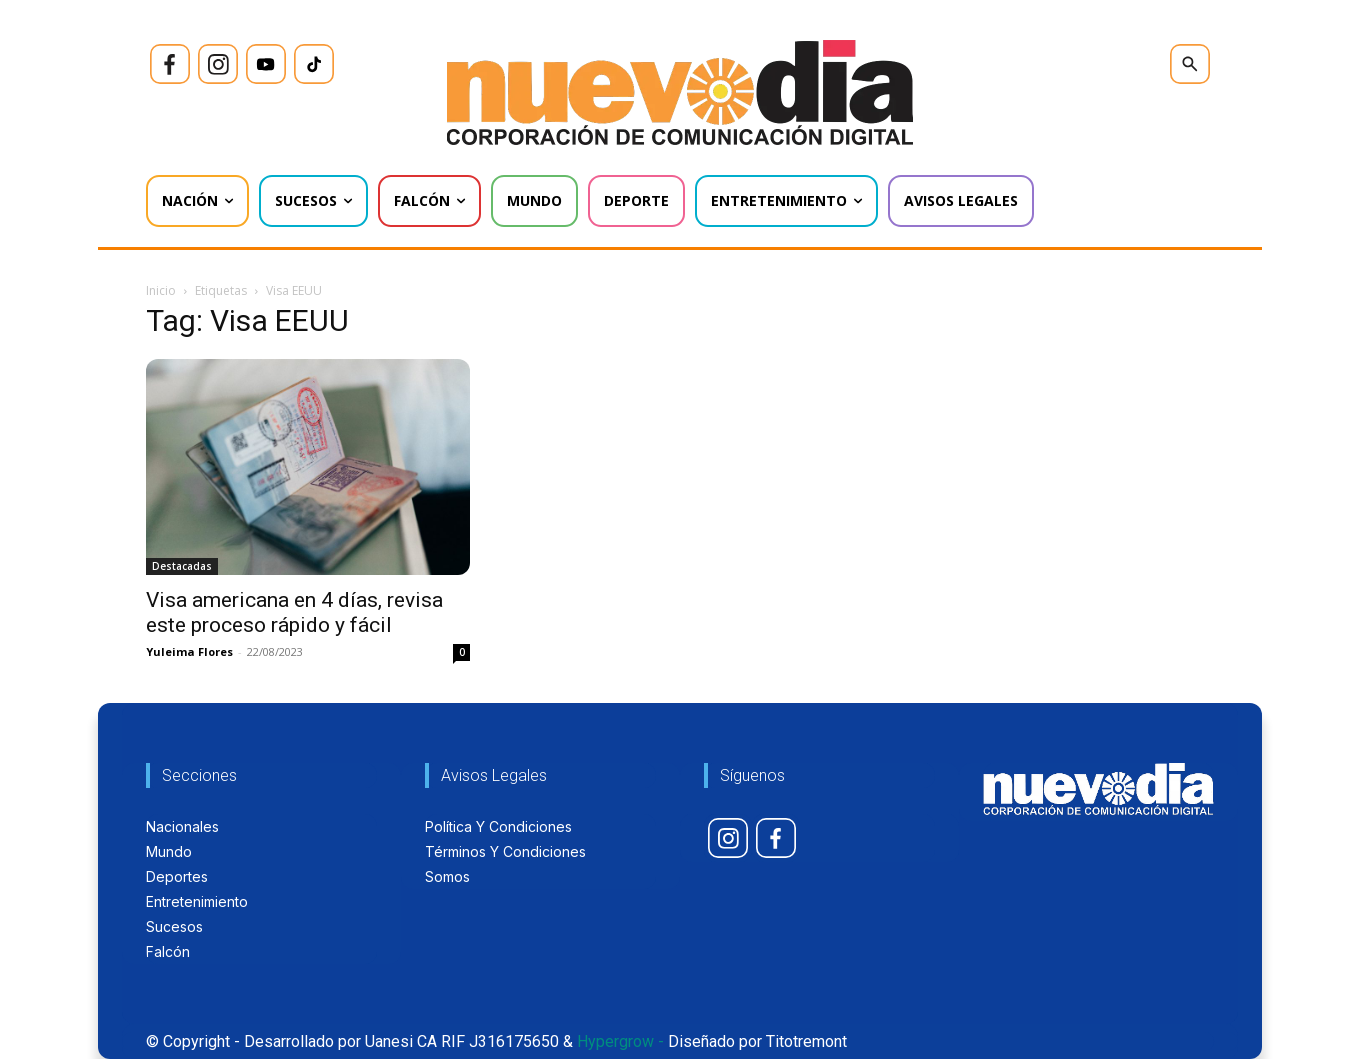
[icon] (170, 64)
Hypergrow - (620, 1041)
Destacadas (182, 566)
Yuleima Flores (189, 651)
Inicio (161, 290)
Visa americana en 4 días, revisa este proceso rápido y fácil (294, 612)
